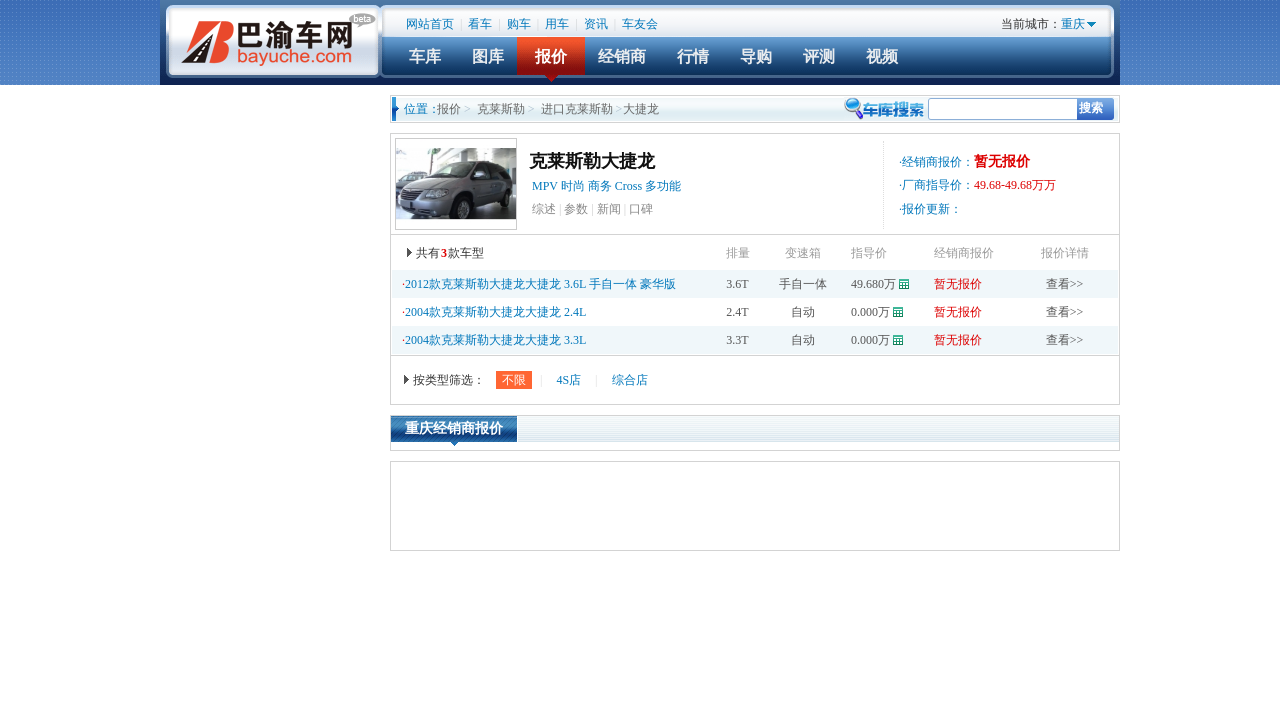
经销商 (622, 56)
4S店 (568, 380)
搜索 (1091, 108)
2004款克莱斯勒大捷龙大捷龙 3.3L (495, 340)
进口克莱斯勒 (577, 109)
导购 (756, 56)
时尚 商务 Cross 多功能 (622, 186)
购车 (519, 24)
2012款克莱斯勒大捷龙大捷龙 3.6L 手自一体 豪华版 (540, 284)
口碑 (641, 209)
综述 (544, 209)
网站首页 (430, 24)
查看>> (1065, 284)
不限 (514, 380)
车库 (425, 56)
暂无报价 (958, 284)
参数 (576, 209)
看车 (480, 24)
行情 (693, 56)
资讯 (596, 24)
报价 (551, 56)
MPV (545, 186)
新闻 (609, 209)
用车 (557, 24)
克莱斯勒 (501, 109)
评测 (819, 56)
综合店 (630, 380)
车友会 (640, 24)
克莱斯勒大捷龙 (592, 161)
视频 (882, 56)
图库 (488, 56)
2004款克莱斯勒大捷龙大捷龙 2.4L (495, 312)
